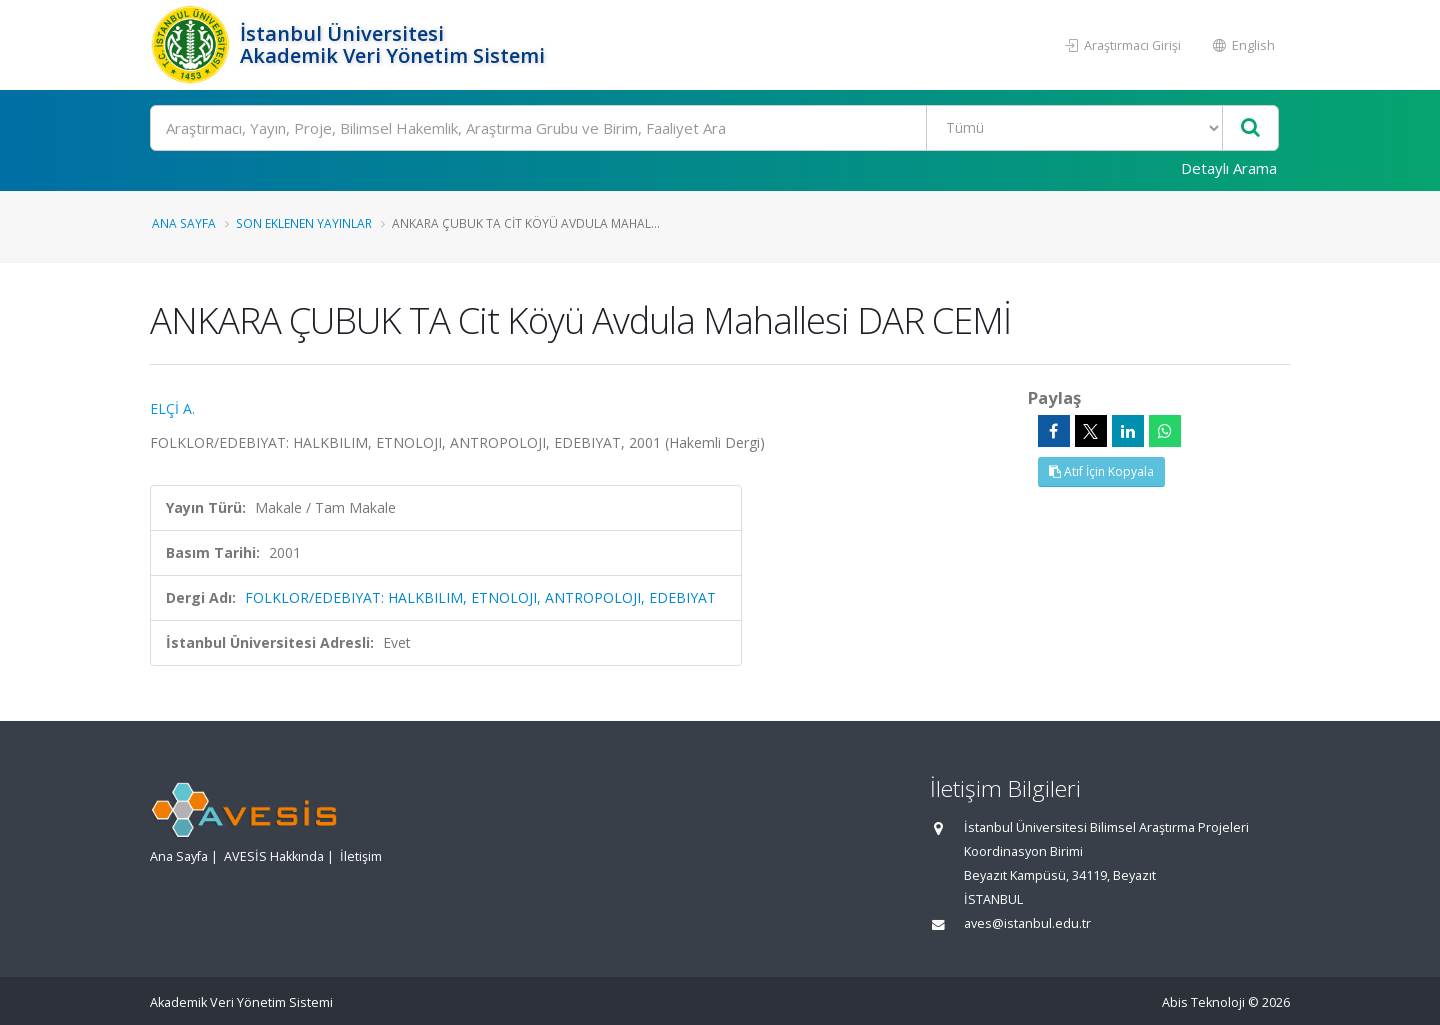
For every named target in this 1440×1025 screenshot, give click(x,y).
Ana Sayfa (184, 223)
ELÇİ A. (172, 408)
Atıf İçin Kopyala (1101, 471)
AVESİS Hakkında (274, 856)
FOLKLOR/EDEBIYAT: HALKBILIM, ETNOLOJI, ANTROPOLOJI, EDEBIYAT (480, 597)
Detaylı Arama (1229, 168)
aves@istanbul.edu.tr (1027, 923)
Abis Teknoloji (1203, 1002)
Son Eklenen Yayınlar (304, 223)
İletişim (361, 856)
